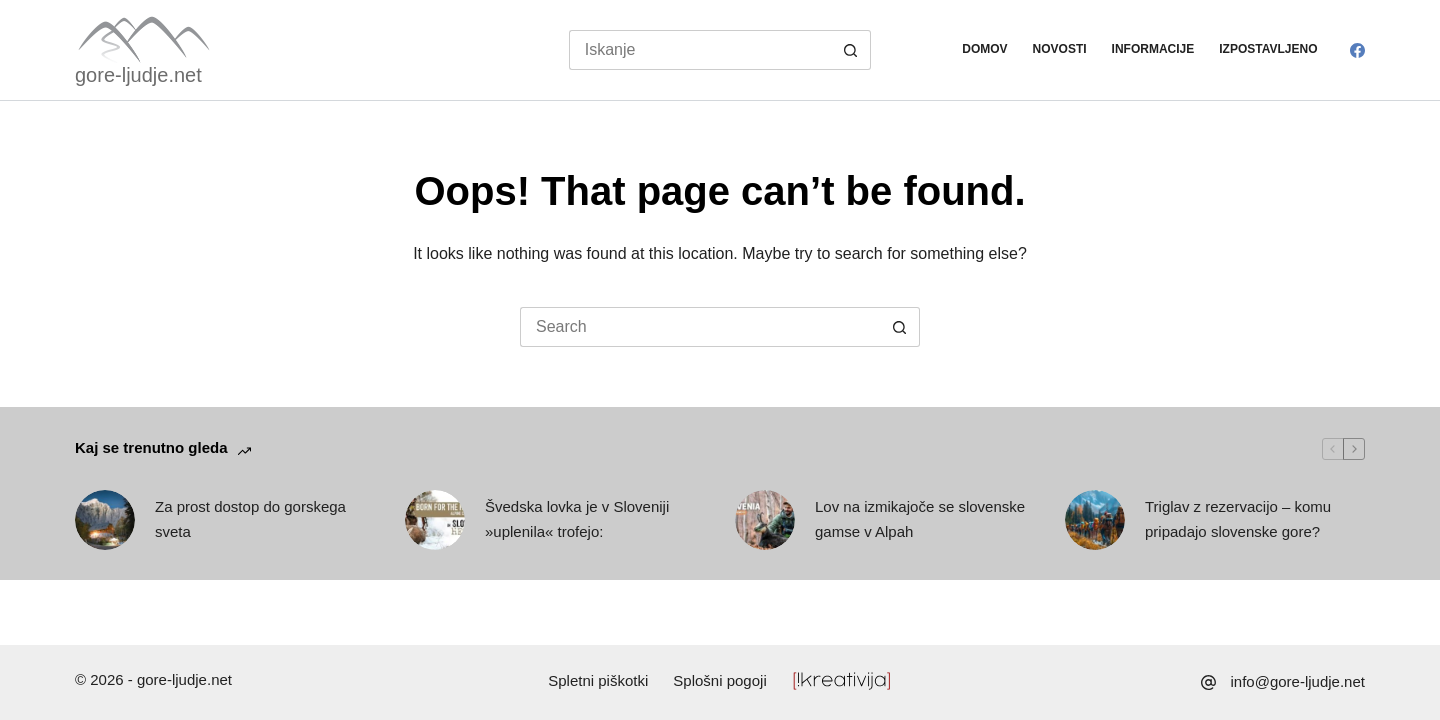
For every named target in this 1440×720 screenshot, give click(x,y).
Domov (984, 49)
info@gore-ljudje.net (1298, 681)
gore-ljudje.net (138, 75)
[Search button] (851, 50)
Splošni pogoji (719, 680)
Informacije (1153, 49)
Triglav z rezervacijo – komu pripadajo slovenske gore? (1238, 519)
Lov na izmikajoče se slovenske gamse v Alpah (920, 519)
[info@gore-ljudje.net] (1208, 682)
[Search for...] (700, 50)
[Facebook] (1357, 50)
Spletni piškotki (598, 680)
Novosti (1060, 49)
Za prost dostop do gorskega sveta (250, 519)
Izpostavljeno (1268, 49)
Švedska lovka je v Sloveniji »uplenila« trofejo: (577, 519)
